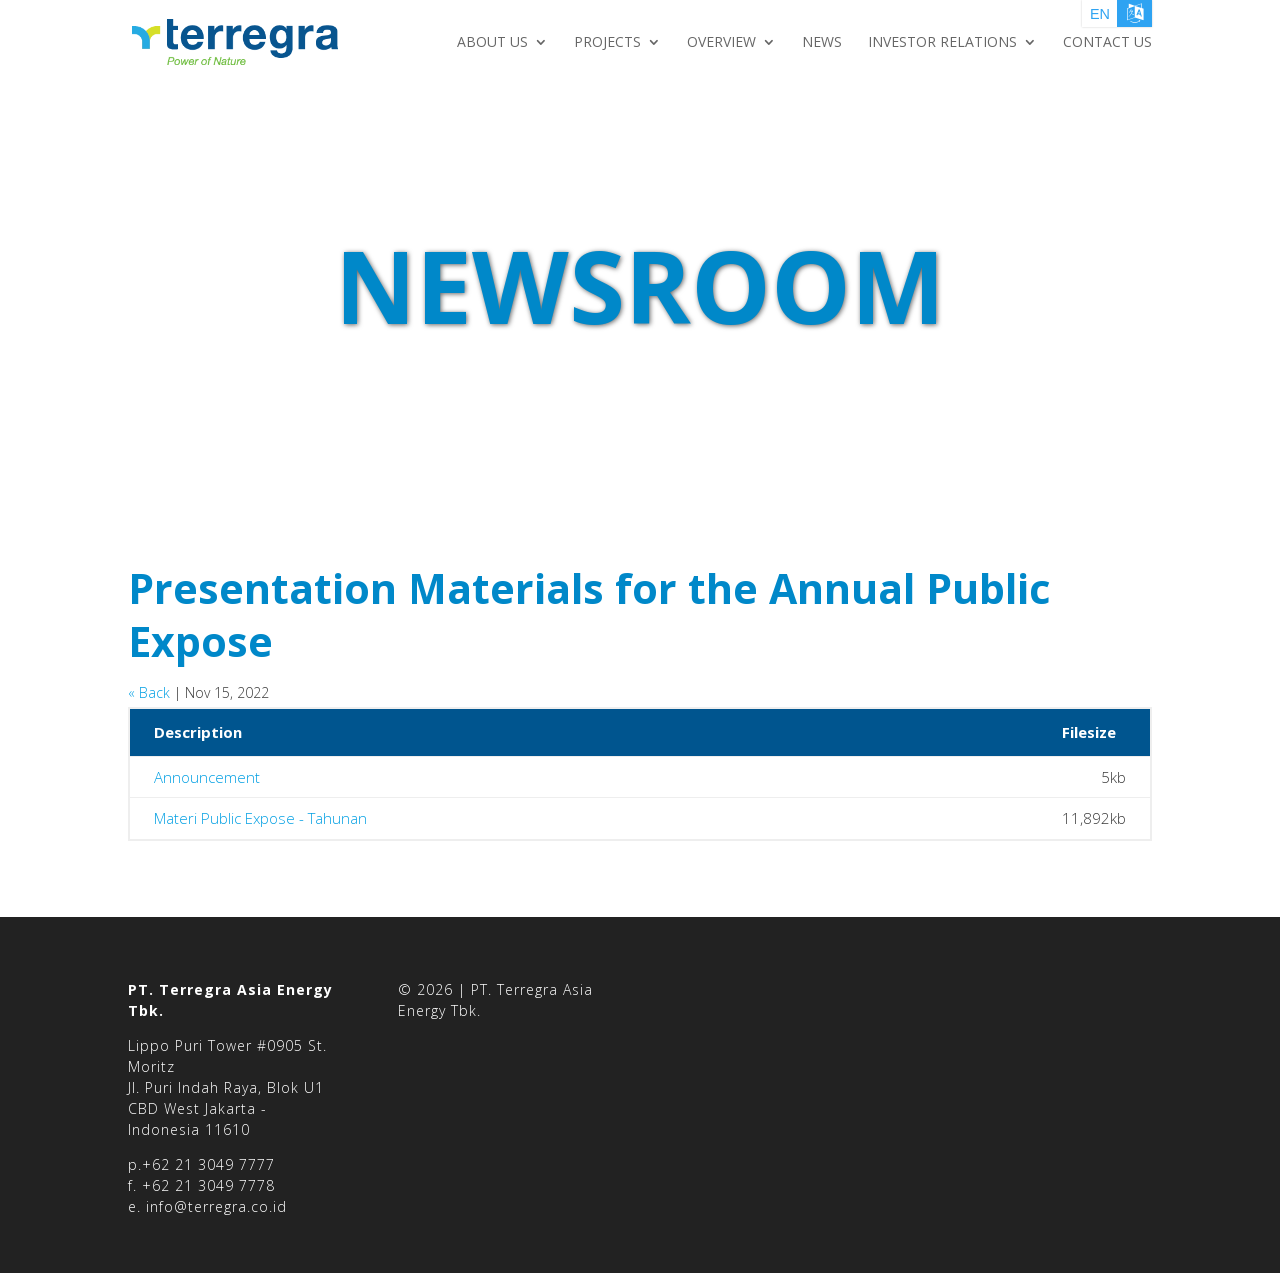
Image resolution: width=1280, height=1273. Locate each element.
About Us (492, 43)
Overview (721, 43)
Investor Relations (942, 43)
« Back (149, 692)
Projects (607, 43)
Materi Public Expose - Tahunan (260, 821)
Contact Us (1107, 43)
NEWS (822, 43)
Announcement (207, 779)
